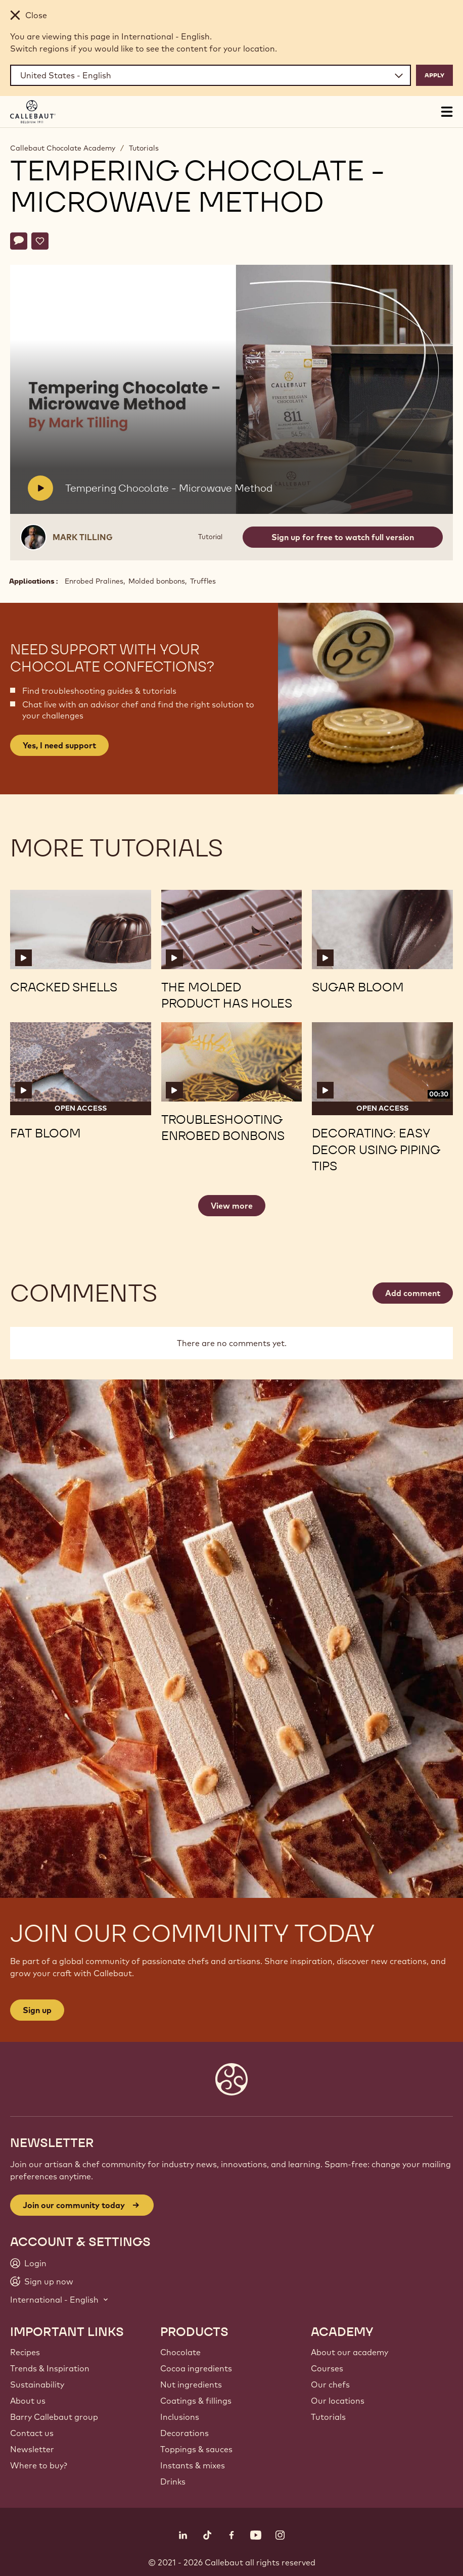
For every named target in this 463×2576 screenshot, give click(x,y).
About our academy (349, 2352)
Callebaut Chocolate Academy (62, 148)
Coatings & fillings (196, 2401)
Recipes (25, 2352)
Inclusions (179, 2417)
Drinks (173, 2481)
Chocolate (180, 2352)
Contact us (32, 2433)
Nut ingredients (191, 2384)
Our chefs (330, 2384)
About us (27, 2401)
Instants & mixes (192, 2465)
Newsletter (32, 2449)
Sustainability (37, 2384)
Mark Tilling (83, 537)
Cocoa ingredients (196, 2368)
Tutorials (144, 148)
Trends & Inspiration (49, 2368)
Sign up (37, 2010)
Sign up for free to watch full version (342, 537)
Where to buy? (38, 2465)
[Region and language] (210, 75)
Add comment (412, 1293)
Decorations (184, 2433)
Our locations (337, 2401)
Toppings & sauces (196, 2449)
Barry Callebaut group (54, 2417)
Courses (327, 2368)
